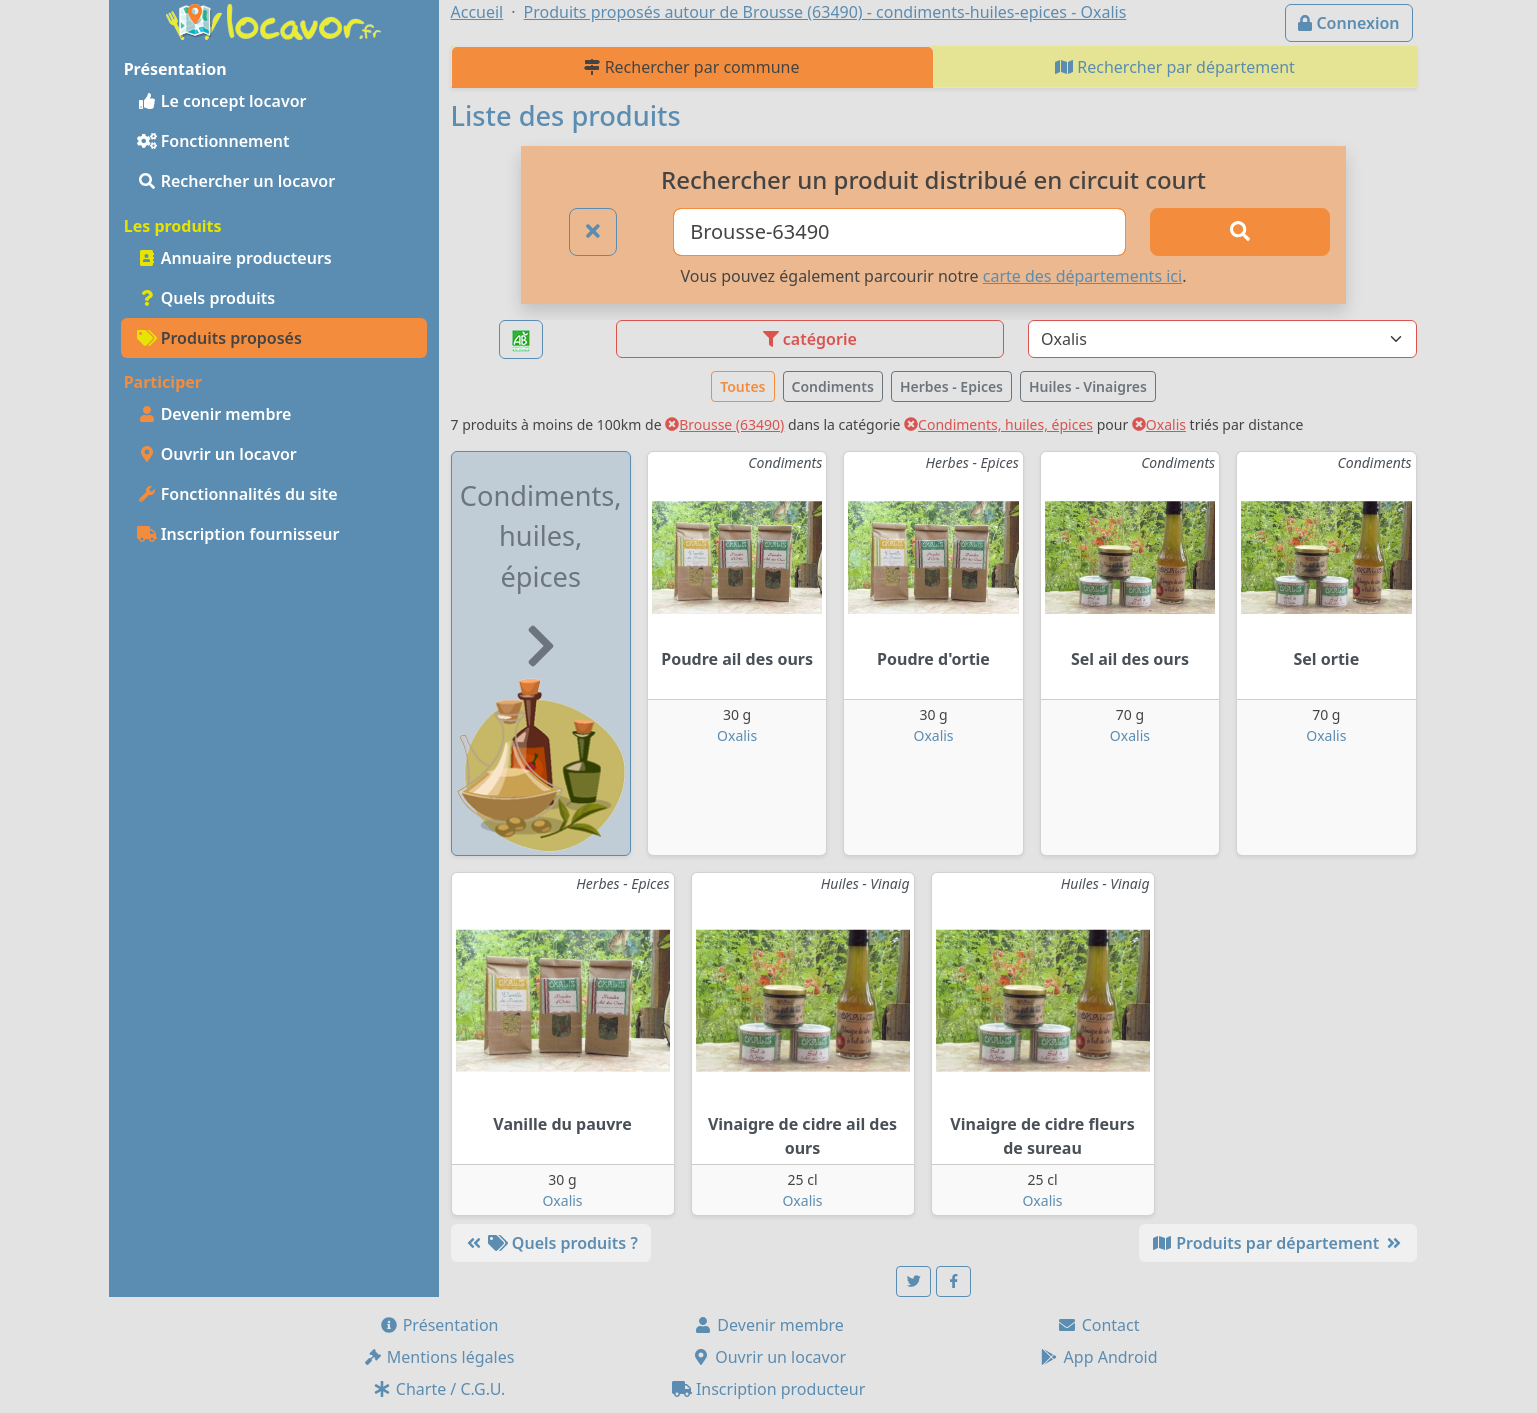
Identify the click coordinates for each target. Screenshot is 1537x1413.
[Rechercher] (1240, 232)
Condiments (833, 386)
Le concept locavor (222, 101)
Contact (1098, 1325)
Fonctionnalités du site (237, 494)
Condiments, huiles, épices (998, 424)
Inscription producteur (769, 1389)
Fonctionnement (213, 141)
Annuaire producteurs (234, 258)
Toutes (742, 386)
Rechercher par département (1175, 67)
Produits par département (1277, 1243)
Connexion (1348, 23)
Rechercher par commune (691, 67)
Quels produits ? (551, 1243)
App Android (1098, 1357)
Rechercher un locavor (236, 181)
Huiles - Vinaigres (1088, 386)
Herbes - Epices (951, 386)
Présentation (439, 1325)
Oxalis (1159, 424)
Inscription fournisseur (238, 534)
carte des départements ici (1082, 276)
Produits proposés (219, 338)
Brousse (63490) (724, 424)
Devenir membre (214, 414)
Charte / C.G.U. (439, 1389)
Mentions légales (439, 1357)
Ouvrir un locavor (217, 454)
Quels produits (206, 298)
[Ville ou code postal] (899, 232)
